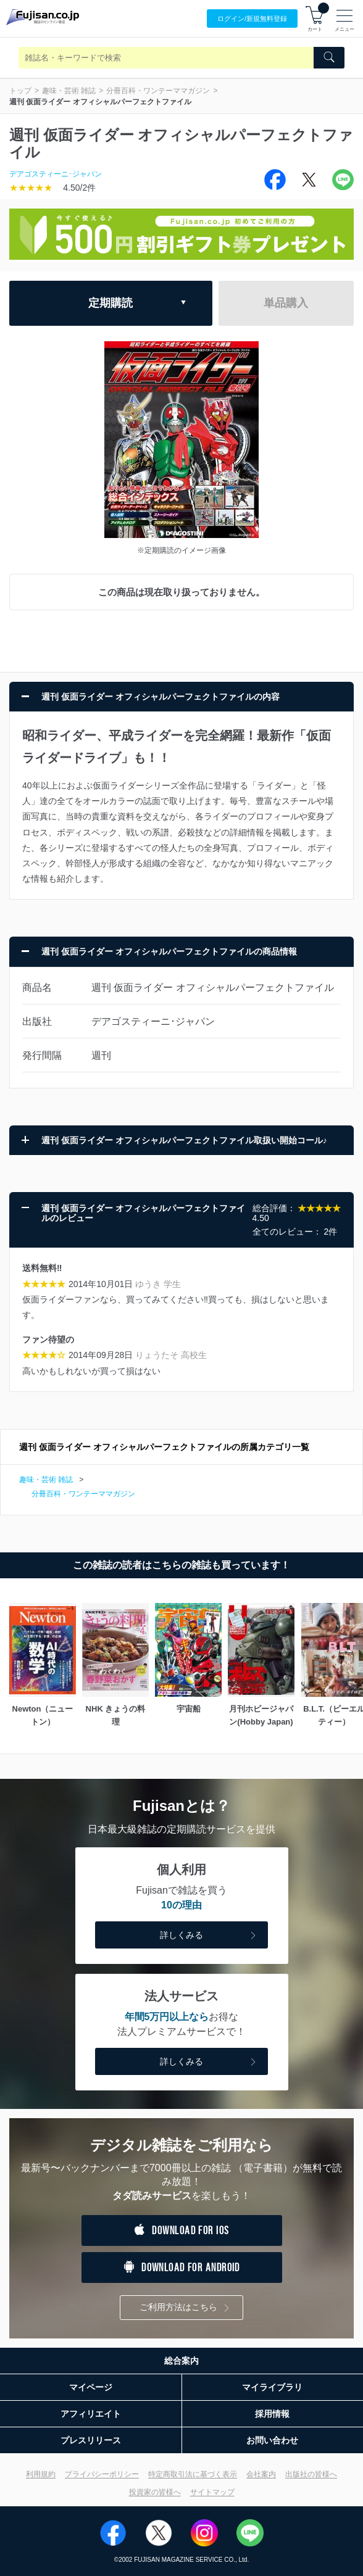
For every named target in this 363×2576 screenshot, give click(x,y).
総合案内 (181, 2361)
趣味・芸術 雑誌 (69, 90)
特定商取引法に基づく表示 (192, 2474)
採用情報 (272, 2414)
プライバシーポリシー (102, 2474)
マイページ (90, 2387)
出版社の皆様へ (311, 2474)
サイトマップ (212, 2492)
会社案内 (261, 2474)
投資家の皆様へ (155, 2492)
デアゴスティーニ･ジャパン (55, 174)
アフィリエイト (90, 2414)
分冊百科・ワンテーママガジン (158, 90)
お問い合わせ (272, 2440)
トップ (20, 90)
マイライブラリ (272, 2387)
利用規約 (41, 2474)
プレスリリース (90, 2440)
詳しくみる (209, 1936)
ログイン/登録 (252, 19)
